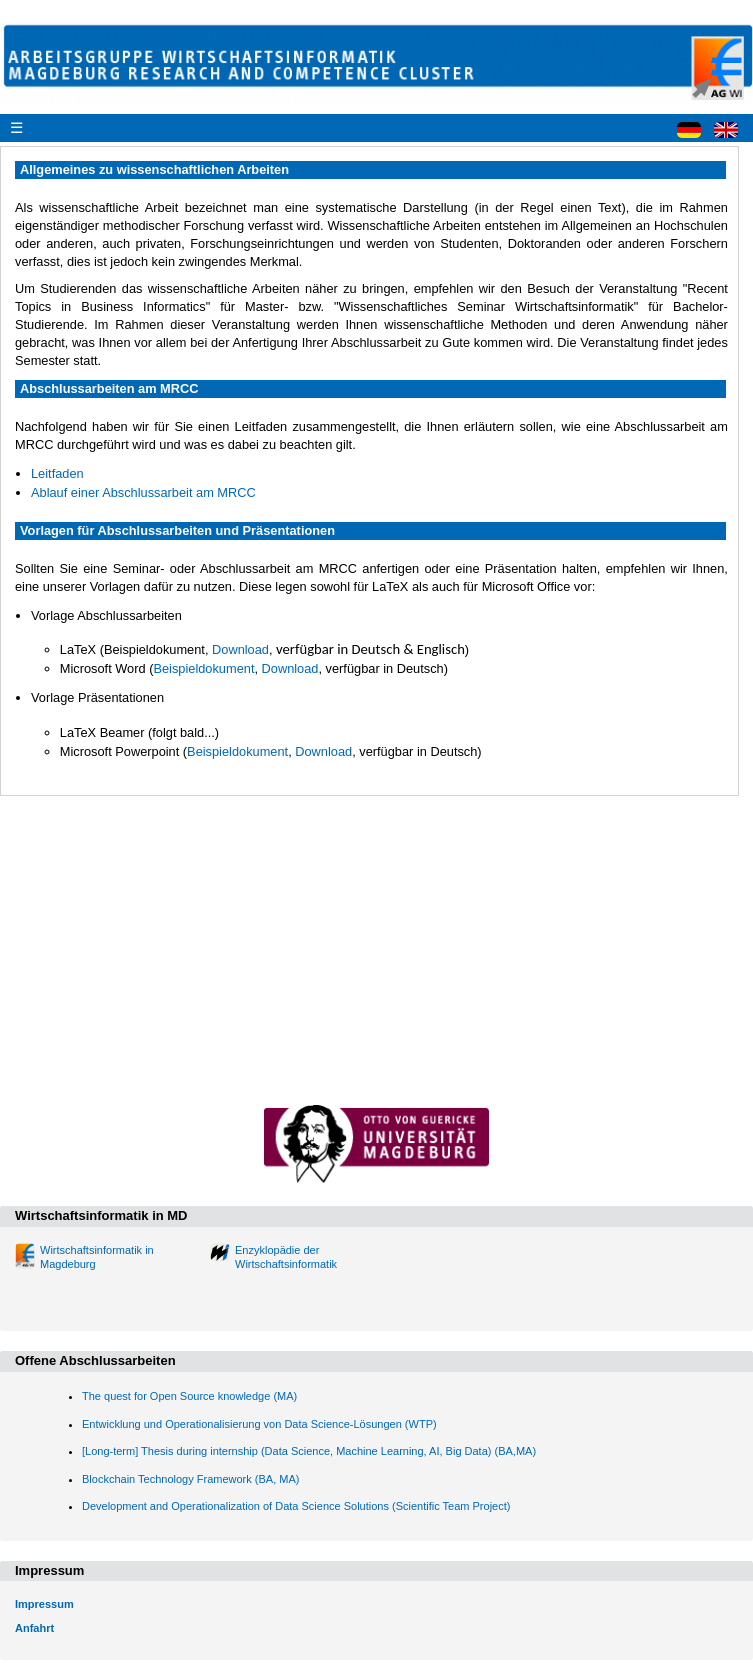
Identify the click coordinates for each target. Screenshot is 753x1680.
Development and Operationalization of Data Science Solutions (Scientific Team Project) (296, 1506)
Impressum (44, 1604)
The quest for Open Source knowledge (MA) (189, 1396)
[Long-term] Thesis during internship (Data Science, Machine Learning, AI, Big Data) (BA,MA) (309, 1451)
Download (240, 649)
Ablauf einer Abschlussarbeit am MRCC (143, 492)
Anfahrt (34, 1628)
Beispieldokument (203, 668)
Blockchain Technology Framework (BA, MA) (190, 1479)
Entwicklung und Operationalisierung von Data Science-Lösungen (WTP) (259, 1424)
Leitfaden (57, 473)
